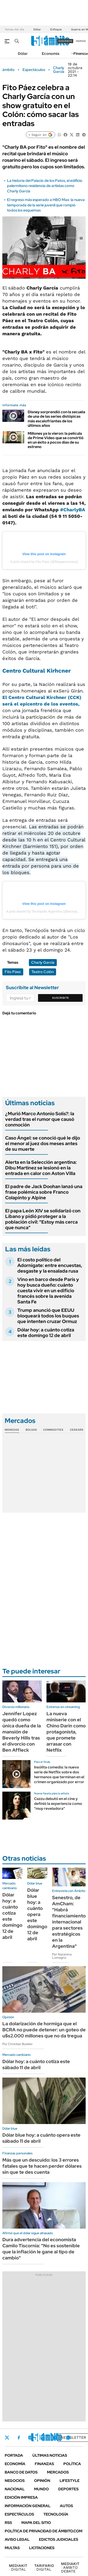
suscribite (65, 41)
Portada (14, 2455)
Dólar (37, 29)
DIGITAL (18, 2567)
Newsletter (73, 2437)
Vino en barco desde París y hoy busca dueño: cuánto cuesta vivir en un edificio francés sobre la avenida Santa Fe (48, 1290)
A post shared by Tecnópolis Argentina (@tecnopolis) (44, 911)
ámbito (8, 70)
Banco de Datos (21, 2472)
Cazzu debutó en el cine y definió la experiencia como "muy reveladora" (58, 1803)
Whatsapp (68, 2437)
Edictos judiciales (58, 2539)
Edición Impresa (21, 2497)
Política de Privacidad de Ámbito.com (43, 2531)
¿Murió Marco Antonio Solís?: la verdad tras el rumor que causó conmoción (39, 1119)
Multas (12, 2547)
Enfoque (56, 29)
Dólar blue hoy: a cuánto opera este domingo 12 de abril (37, 1914)
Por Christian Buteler (17, 2044)
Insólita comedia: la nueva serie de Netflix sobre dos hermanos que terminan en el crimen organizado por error (59, 1774)
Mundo (41, 2489)
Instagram (30, 2437)
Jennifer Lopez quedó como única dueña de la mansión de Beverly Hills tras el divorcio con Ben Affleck (21, 1732)
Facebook (19, 2437)
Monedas (12, 1429)
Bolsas (31, 1429)
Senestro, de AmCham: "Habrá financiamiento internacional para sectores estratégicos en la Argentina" (69, 1922)
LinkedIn (43, 2437)
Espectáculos (34, 70)
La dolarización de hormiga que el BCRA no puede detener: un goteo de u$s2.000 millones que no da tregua (44, 2030)
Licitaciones (41, 2547)
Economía (50, 53)
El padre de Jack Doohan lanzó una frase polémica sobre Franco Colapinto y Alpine (43, 1192)
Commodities (53, 1429)
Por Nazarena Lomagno (62, 1956)
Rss (8, 2522)
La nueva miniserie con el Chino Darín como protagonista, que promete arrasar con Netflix (66, 1732)
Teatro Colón (42, 971)
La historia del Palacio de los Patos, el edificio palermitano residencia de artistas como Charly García (44, 186)
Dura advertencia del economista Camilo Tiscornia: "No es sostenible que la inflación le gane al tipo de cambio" (41, 2249)
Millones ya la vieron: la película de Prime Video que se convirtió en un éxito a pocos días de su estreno (56, 440)
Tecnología (55, 2514)
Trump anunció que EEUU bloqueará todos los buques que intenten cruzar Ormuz (48, 1315)
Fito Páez (13, 971)
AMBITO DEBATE (70, 2567)
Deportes (68, 2489)
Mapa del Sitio (36, 2522)
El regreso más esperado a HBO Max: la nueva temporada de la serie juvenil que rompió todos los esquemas (46, 205)
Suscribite (60, 997)
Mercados (58, 2472)
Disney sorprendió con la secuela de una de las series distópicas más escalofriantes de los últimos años (56, 418)
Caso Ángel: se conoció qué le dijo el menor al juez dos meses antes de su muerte (42, 1143)
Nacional (15, 2489)
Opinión (42, 2480)
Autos (66, 2505)
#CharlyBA (72, 509)
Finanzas (44, 2463)
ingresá (81, 41)
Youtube (55, 2437)
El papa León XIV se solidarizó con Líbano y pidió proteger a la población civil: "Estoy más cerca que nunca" (42, 1219)
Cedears (76, 1429)
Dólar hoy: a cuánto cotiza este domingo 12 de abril (45, 1332)
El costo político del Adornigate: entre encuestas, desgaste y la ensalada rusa (49, 1265)
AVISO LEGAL (17, 2539)
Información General (27, 2505)
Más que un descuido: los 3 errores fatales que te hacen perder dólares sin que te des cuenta (42, 2166)
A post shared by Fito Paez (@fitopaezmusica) (44, 562)
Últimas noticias (49, 2455)
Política (72, 2463)
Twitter (7, 2437)
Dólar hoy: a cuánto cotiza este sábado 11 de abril (36, 2064)
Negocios (15, 2480)
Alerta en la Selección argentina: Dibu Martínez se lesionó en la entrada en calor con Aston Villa (41, 1167)
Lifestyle (70, 2480)
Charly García (58, 70)
